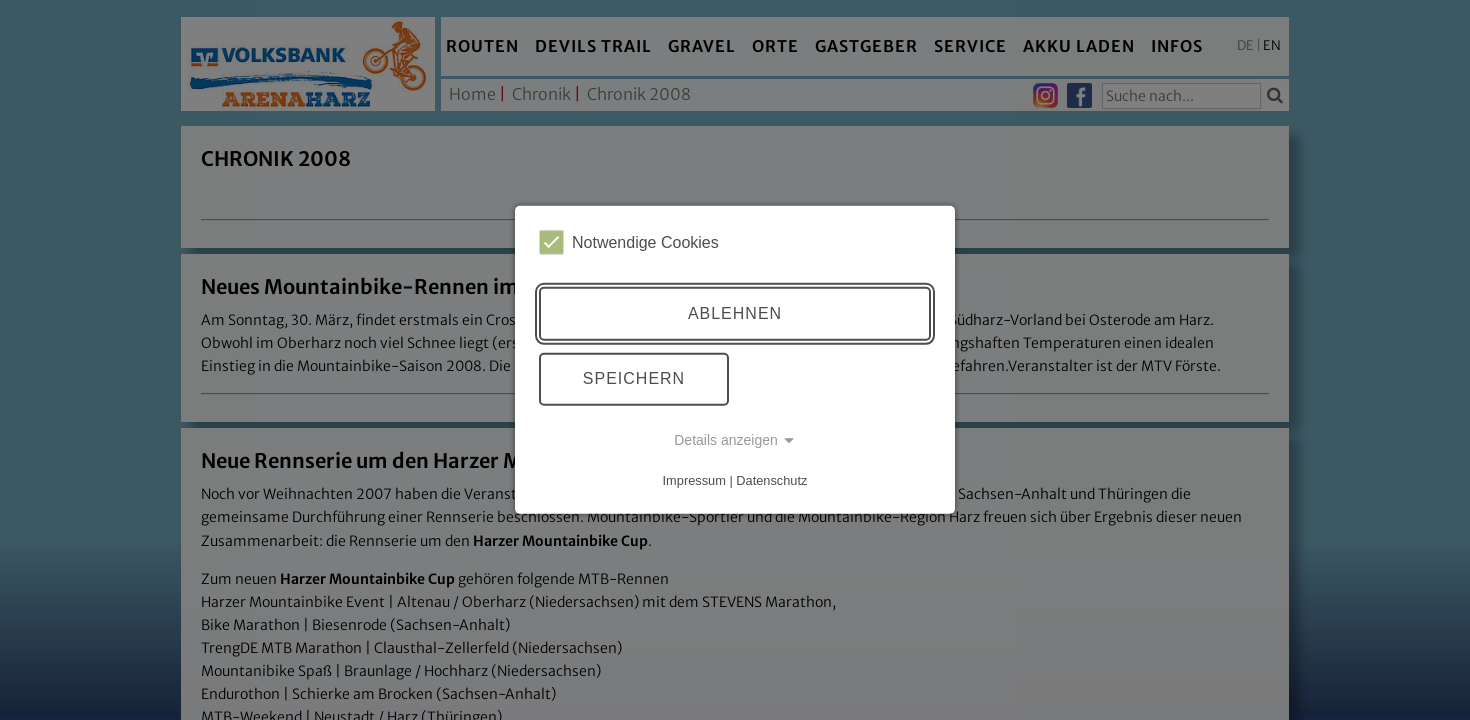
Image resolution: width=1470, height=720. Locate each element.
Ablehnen (735, 313)
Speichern (634, 378)
